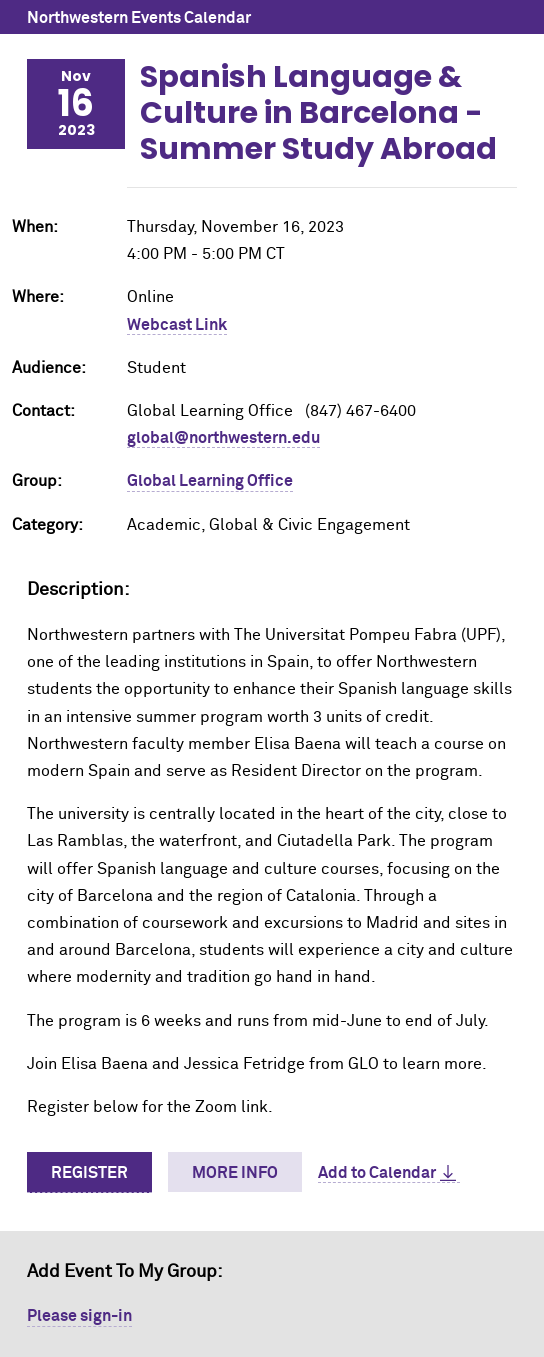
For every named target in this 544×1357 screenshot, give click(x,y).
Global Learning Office (210, 481)
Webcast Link (177, 325)
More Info (235, 1173)
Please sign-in (79, 1316)
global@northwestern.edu (223, 438)
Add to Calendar (377, 1173)
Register (89, 1173)
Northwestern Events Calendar (139, 18)
